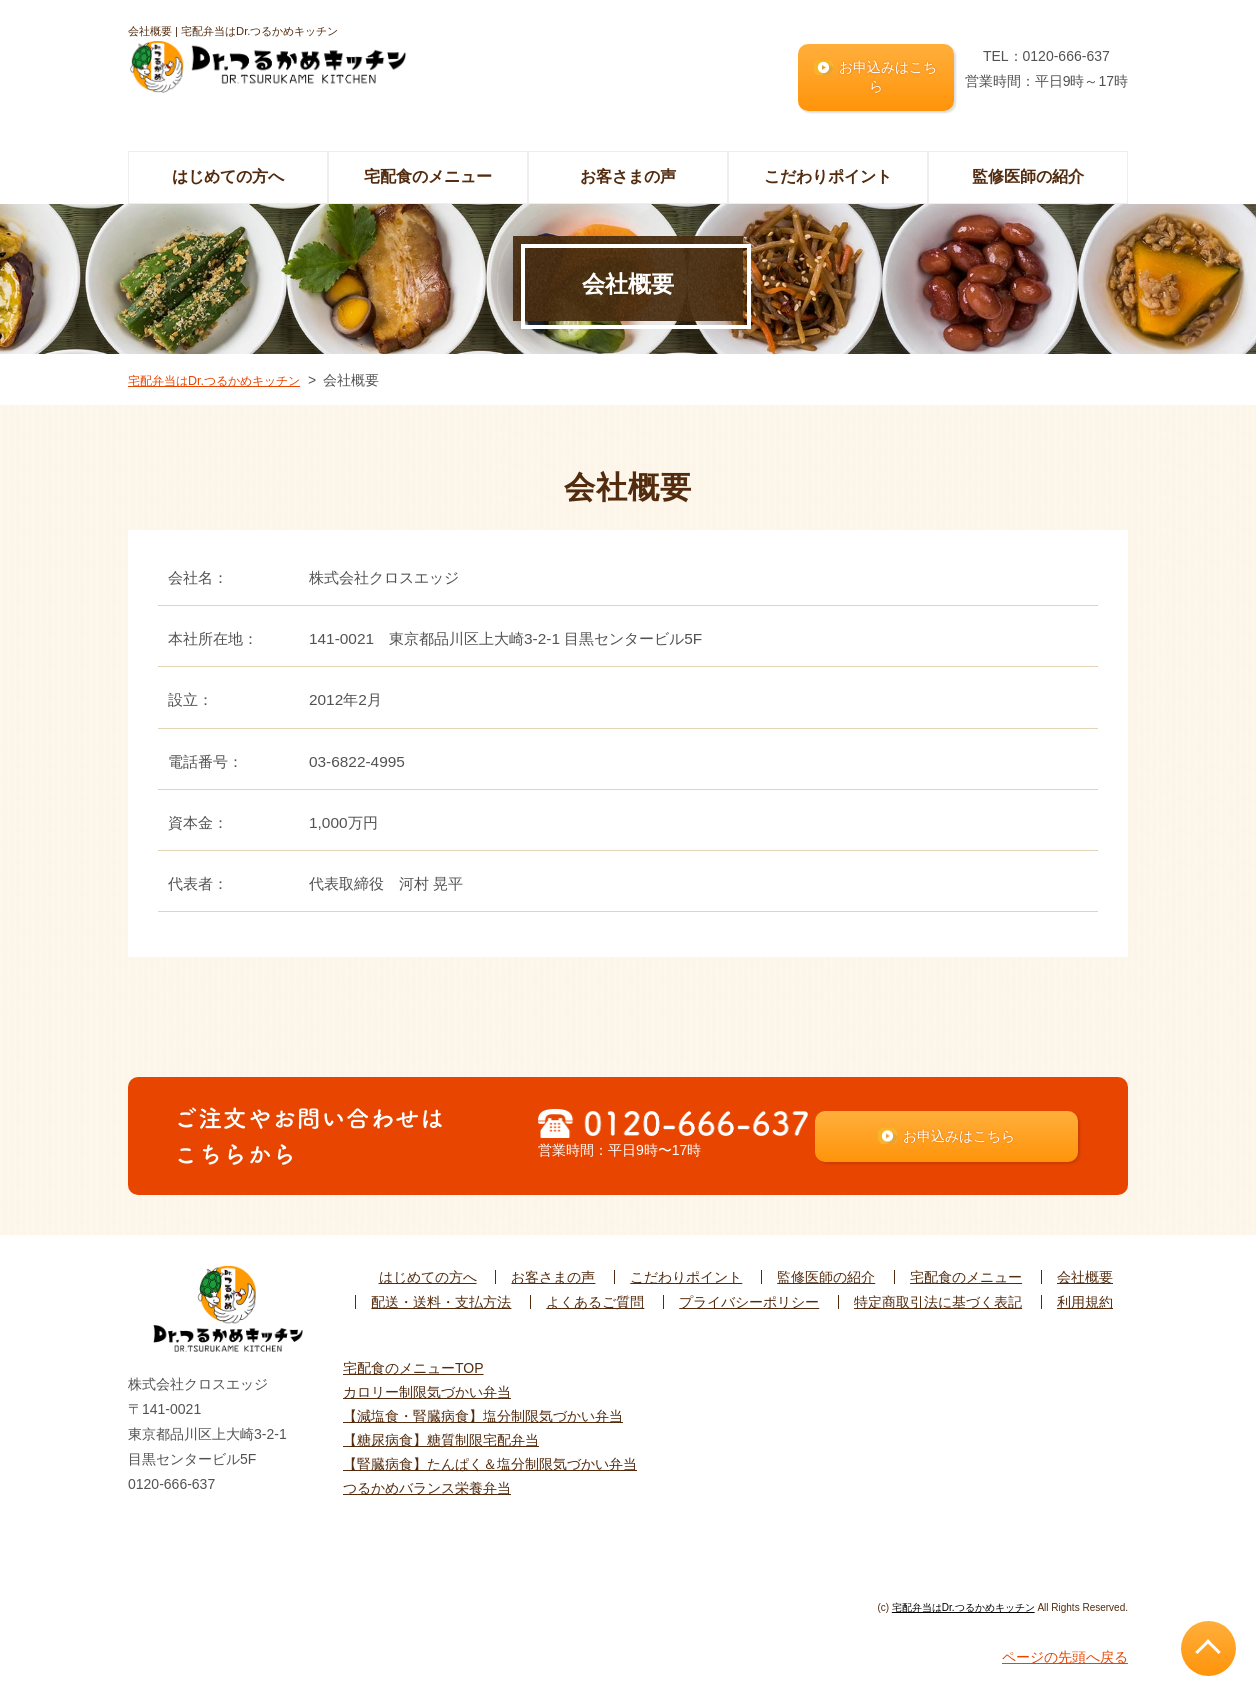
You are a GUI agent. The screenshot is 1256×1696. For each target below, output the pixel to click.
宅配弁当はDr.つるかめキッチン (228, 363)
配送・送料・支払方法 (441, 1299)
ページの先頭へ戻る (1065, 1653)
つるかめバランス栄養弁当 (427, 1484)
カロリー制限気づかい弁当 (427, 1388)
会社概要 (1085, 1274)
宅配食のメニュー (966, 1274)
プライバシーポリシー (749, 1299)
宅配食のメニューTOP (413, 1364)
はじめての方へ (228, 160)
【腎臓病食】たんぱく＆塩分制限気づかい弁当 (490, 1460)
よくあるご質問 (595, 1299)
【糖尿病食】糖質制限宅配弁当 (441, 1436)
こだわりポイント (828, 160)
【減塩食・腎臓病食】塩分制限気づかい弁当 (483, 1412)
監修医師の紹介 (1028, 160)
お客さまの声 (628, 160)
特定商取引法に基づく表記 (938, 1299)
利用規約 (1085, 1299)
